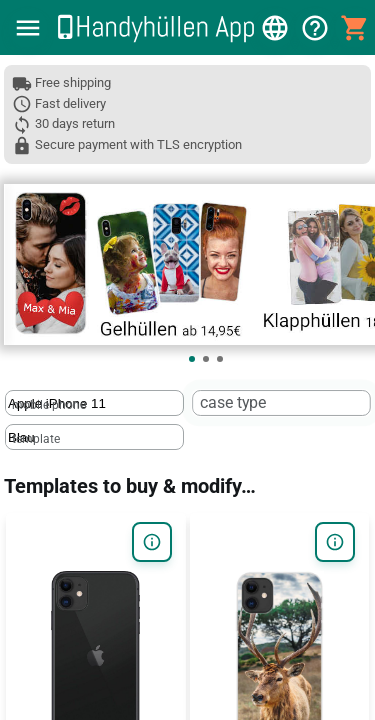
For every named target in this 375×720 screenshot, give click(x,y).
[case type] (279, 403)
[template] (92, 437)
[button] (28, 28)
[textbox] (94, 403)
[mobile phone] (92, 403)
